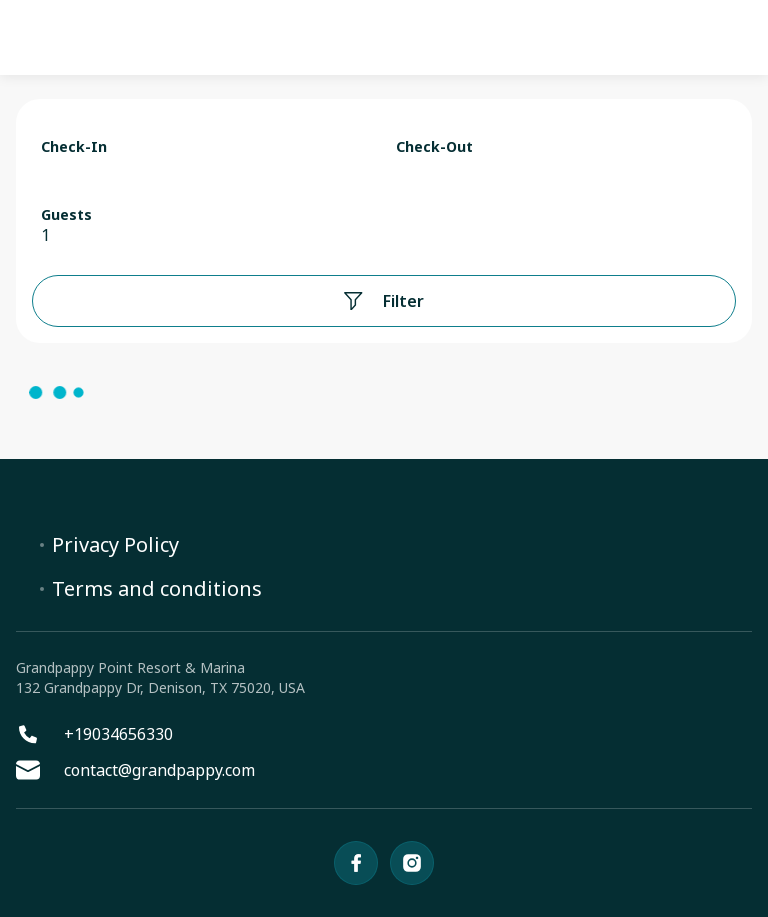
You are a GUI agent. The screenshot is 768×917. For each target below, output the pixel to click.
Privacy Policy (115, 545)
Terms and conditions (157, 589)
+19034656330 (94, 734)
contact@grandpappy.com (135, 770)
